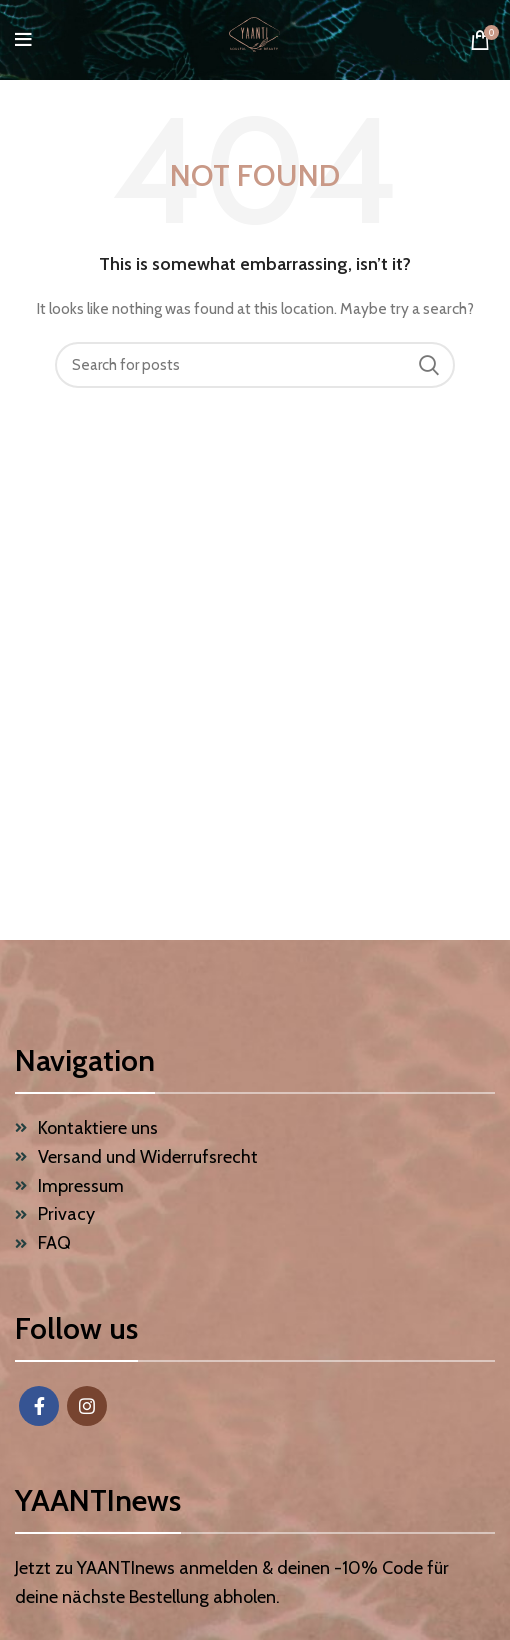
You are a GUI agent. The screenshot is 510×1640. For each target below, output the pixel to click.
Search (428, 365)
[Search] (255, 365)
